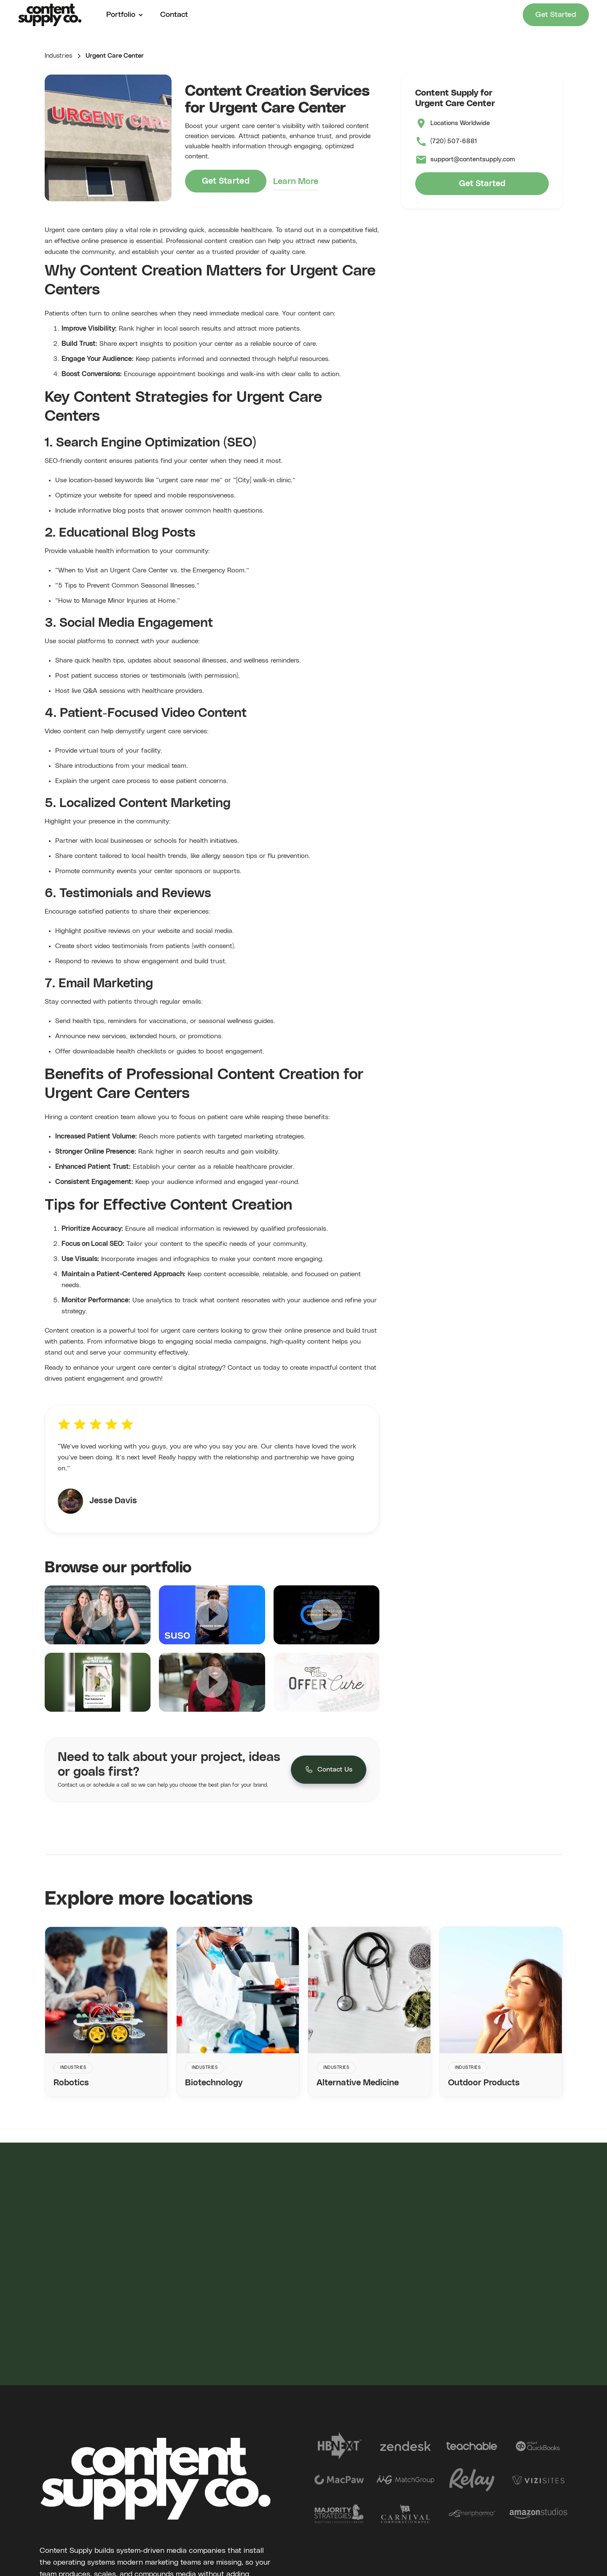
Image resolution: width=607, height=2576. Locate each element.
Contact (174, 15)
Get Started (555, 15)
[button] (122, 14)
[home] (49, 14)
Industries (58, 56)
